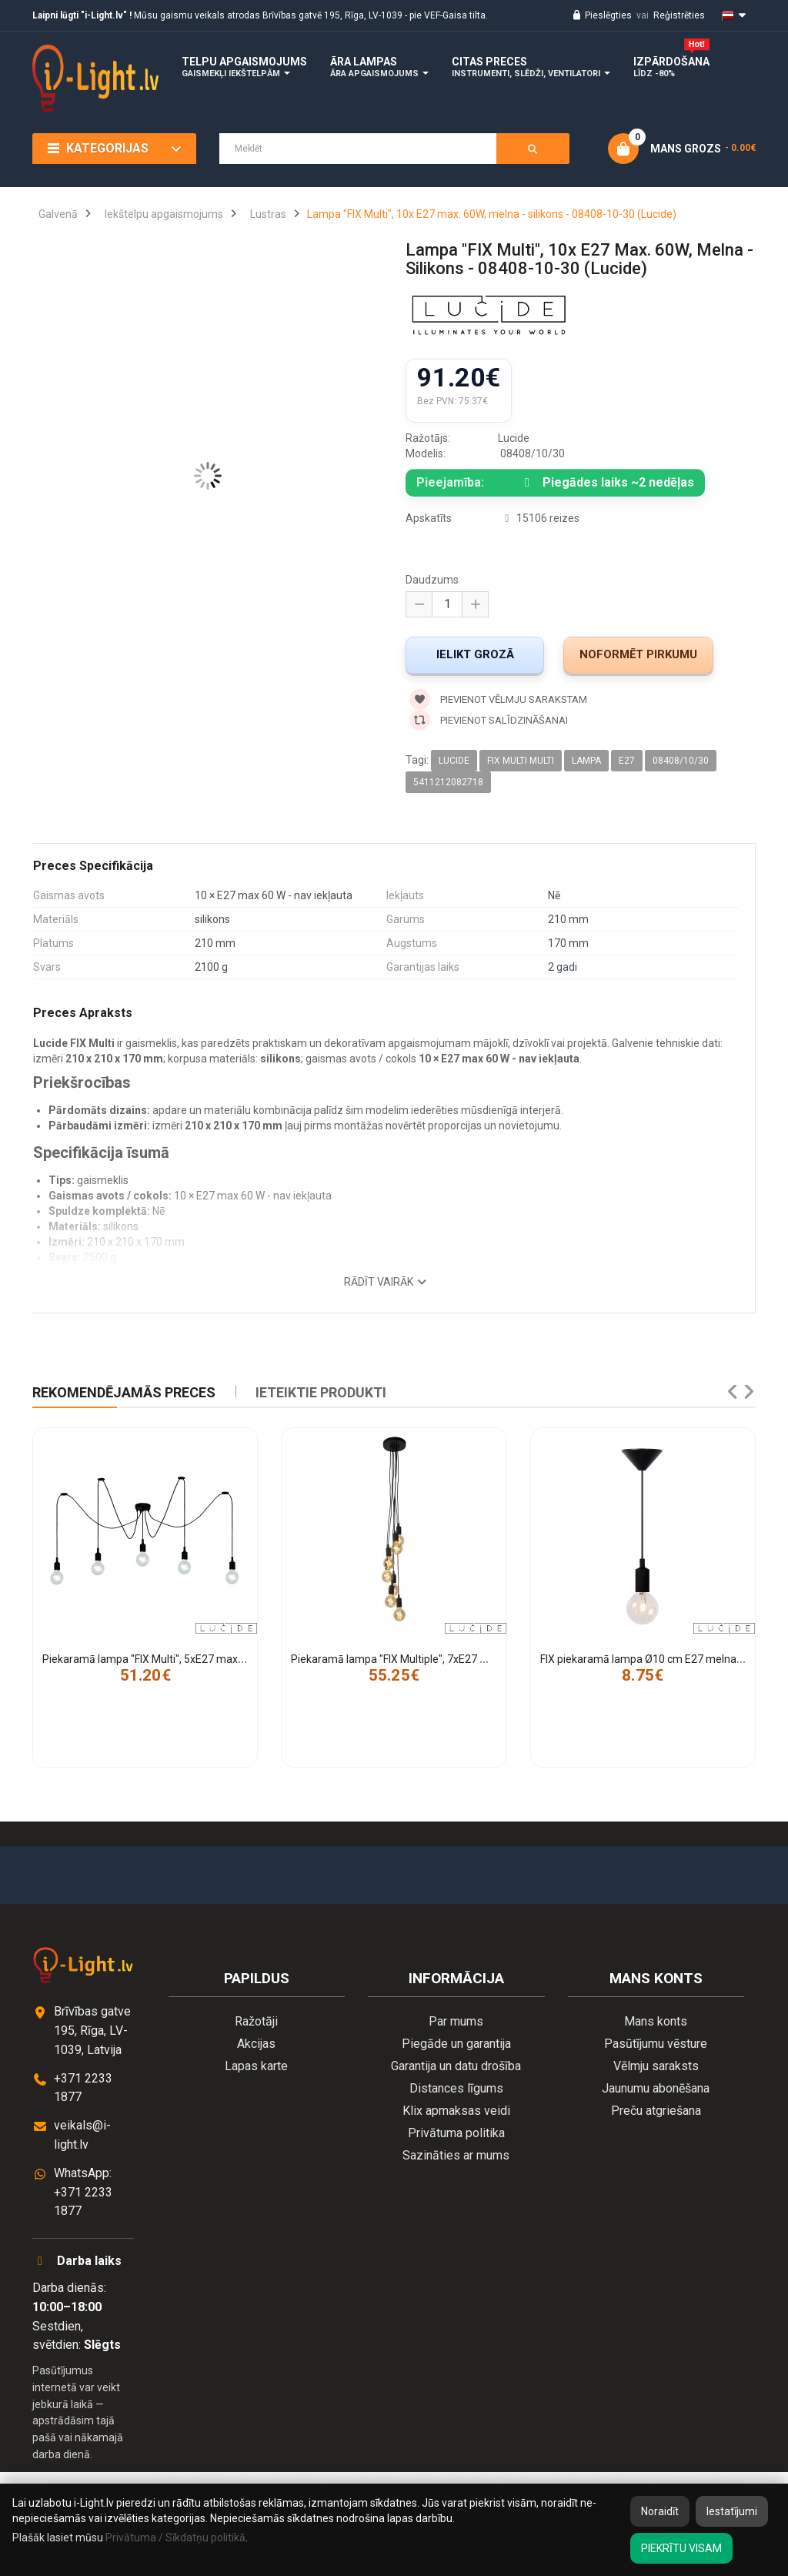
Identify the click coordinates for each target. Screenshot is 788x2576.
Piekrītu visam (681, 2548)
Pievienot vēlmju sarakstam (498, 699)
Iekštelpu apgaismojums (164, 214)
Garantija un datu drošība (456, 2066)
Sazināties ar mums (455, 2155)
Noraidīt (660, 2511)
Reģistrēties (679, 15)
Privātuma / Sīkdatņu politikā (175, 2537)
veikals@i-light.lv (82, 2135)
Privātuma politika (456, 2133)
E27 (627, 760)
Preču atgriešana (656, 2110)
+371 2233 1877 (83, 2088)
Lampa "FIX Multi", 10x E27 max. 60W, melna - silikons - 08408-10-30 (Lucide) (491, 214)
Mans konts (655, 2021)
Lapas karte (256, 2066)
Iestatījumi (731, 2511)
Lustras (268, 214)
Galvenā (58, 214)
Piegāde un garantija (456, 2043)
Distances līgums (456, 2088)
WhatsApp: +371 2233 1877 (83, 2192)
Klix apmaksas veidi (456, 2110)
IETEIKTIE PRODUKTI (320, 1392)
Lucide (454, 760)
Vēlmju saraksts (656, 2066)
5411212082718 (448, 782)
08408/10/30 (681, 760)
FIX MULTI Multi (520, 760)
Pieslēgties (601, 15)
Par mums (456, 2021)
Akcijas (256, 2043)
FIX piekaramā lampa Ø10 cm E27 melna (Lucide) (659, 1659)
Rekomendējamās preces (123, 1392)
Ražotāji (256, 2021)
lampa (586, 760)
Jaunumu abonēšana (656, 2088)
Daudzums (432, 580)
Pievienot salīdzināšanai (488, 720)
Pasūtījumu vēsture (655, 2043)
